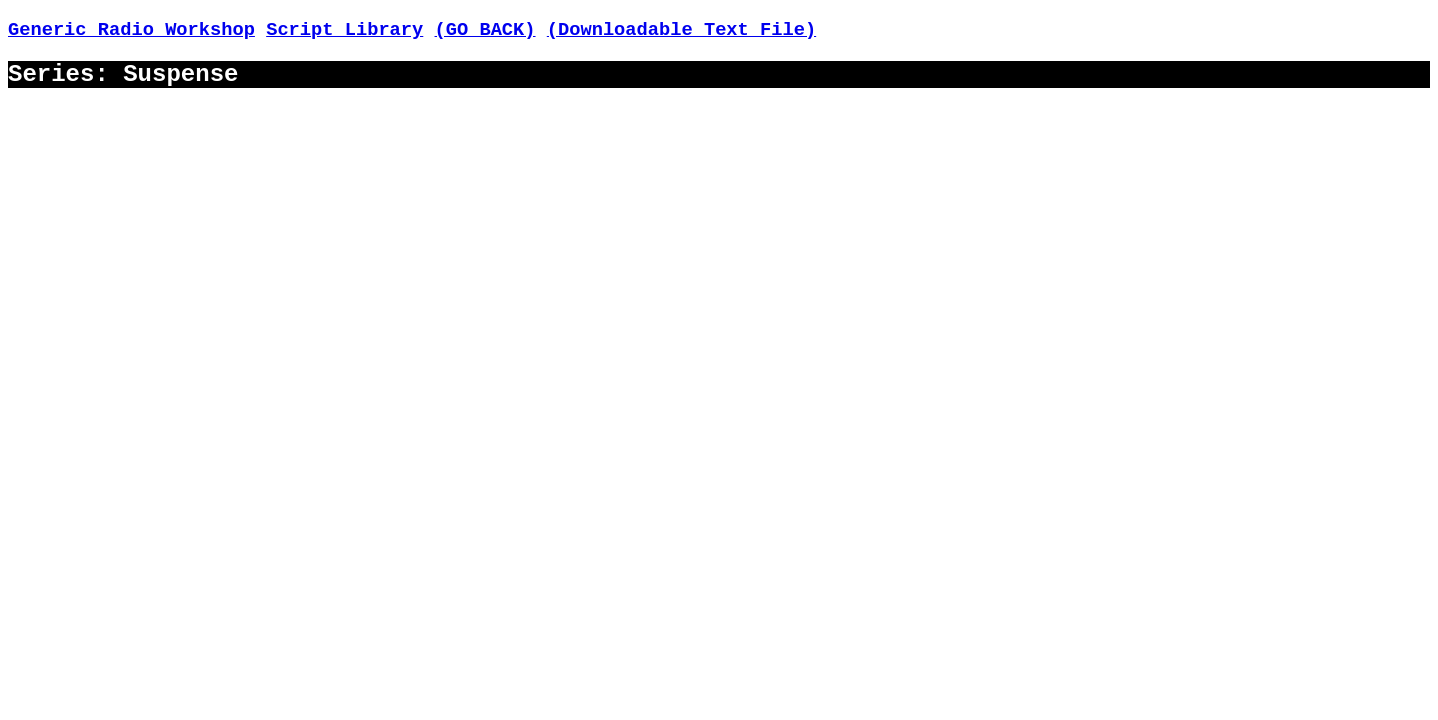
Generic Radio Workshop (131, 30)
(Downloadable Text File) (681, 30)
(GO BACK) (485, 30)
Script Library (344, 30)
